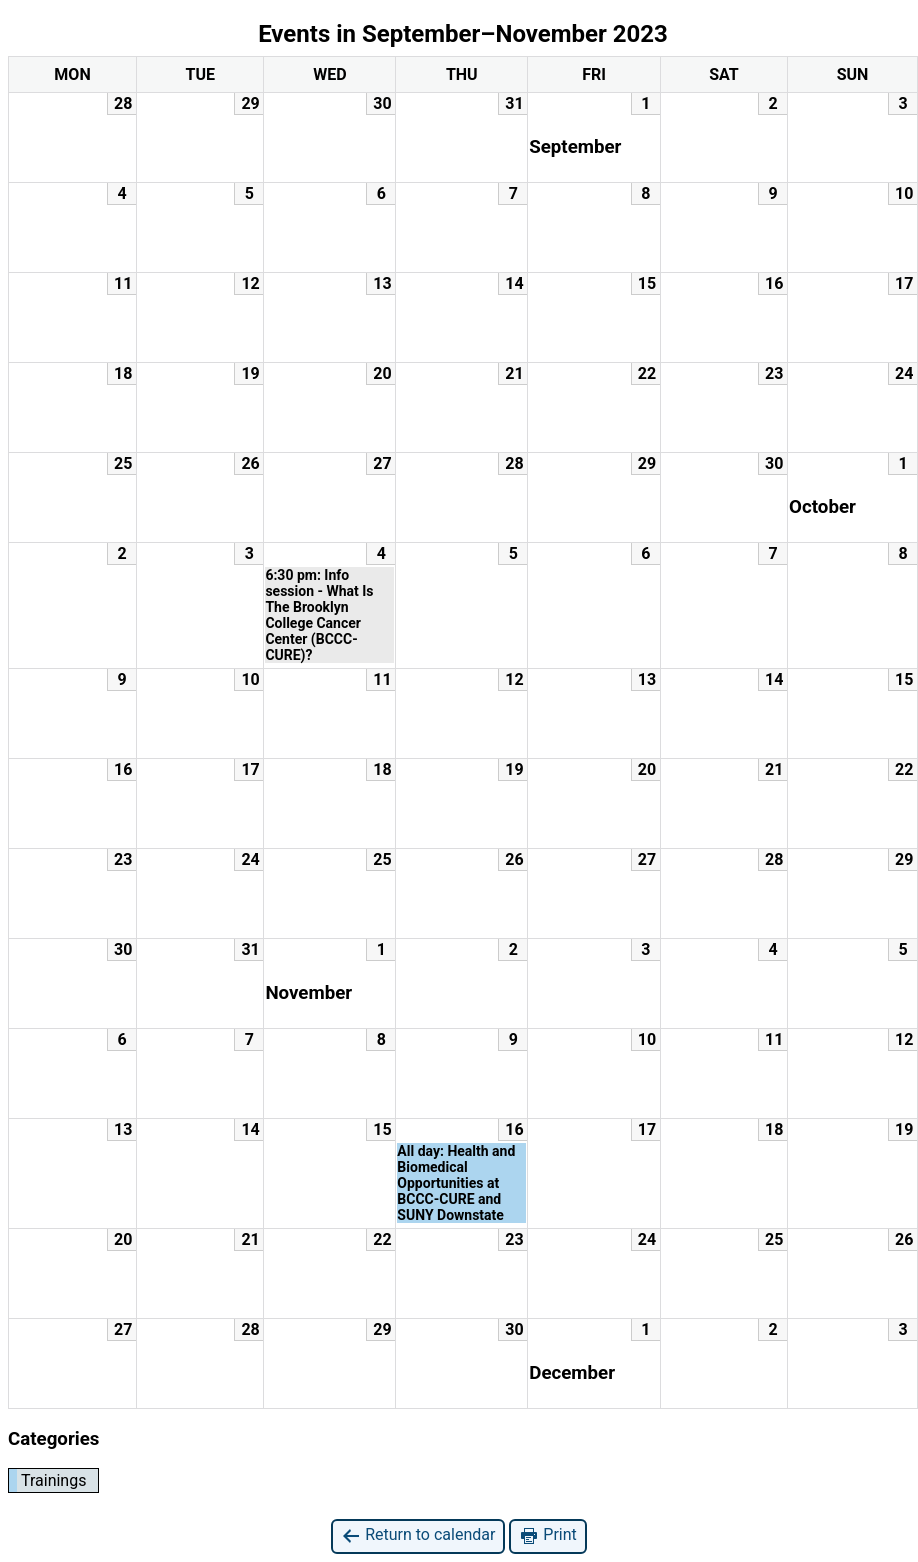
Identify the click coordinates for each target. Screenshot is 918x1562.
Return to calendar (418, 1535)
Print (547, 1535)
